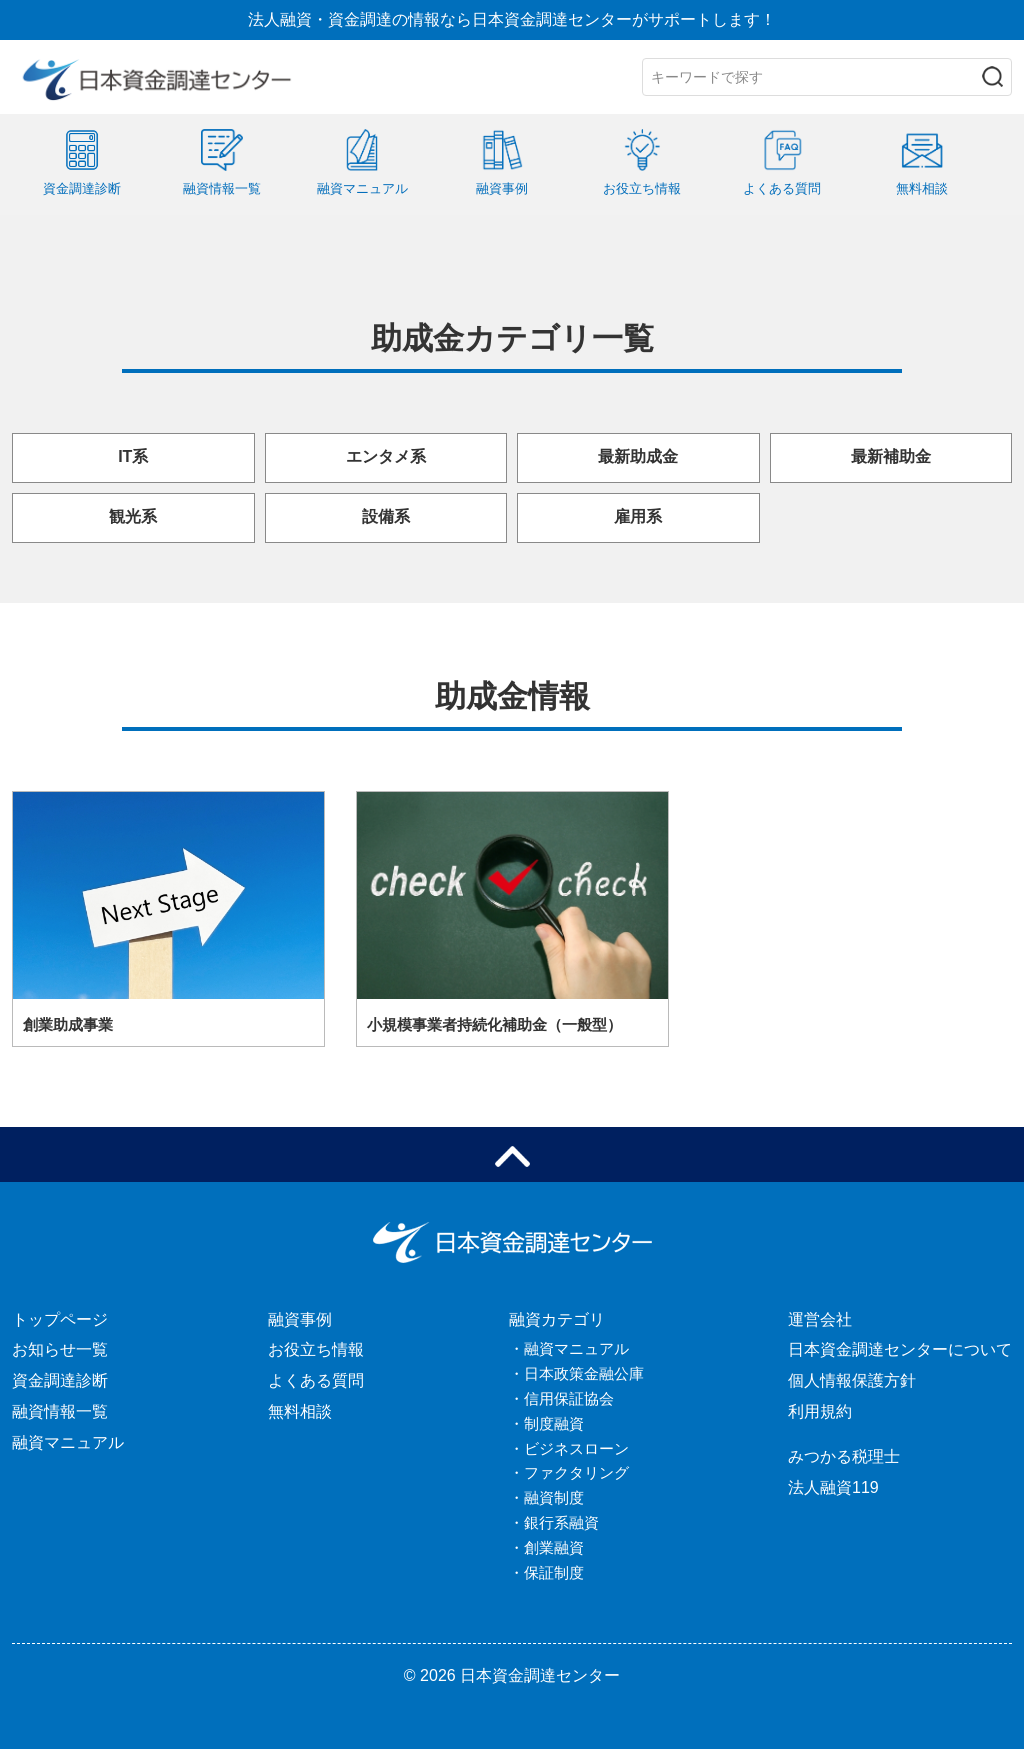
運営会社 (820, 1319)
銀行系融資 (561, 1522)
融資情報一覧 (60, 1411)
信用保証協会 (569, 1398)
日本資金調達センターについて (900, 1349)
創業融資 (554, 1547)
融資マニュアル (68, 1442)
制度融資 (554, 1423)
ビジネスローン (576, 1448)
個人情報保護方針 (852, 1380)
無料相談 (300, 1411)
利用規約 (820, 1411)
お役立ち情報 (316, 1349)
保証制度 (554, 1572)
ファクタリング (576, 1472)
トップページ (60, 1319)
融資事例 (300, 1319)
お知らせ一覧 (60, 1349)
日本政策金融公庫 (584, 1373)
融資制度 (554, 1497)
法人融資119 (833, 1487)
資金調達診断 (60, 1380)
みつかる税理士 (844, 1456)
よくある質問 (316, 1380)
